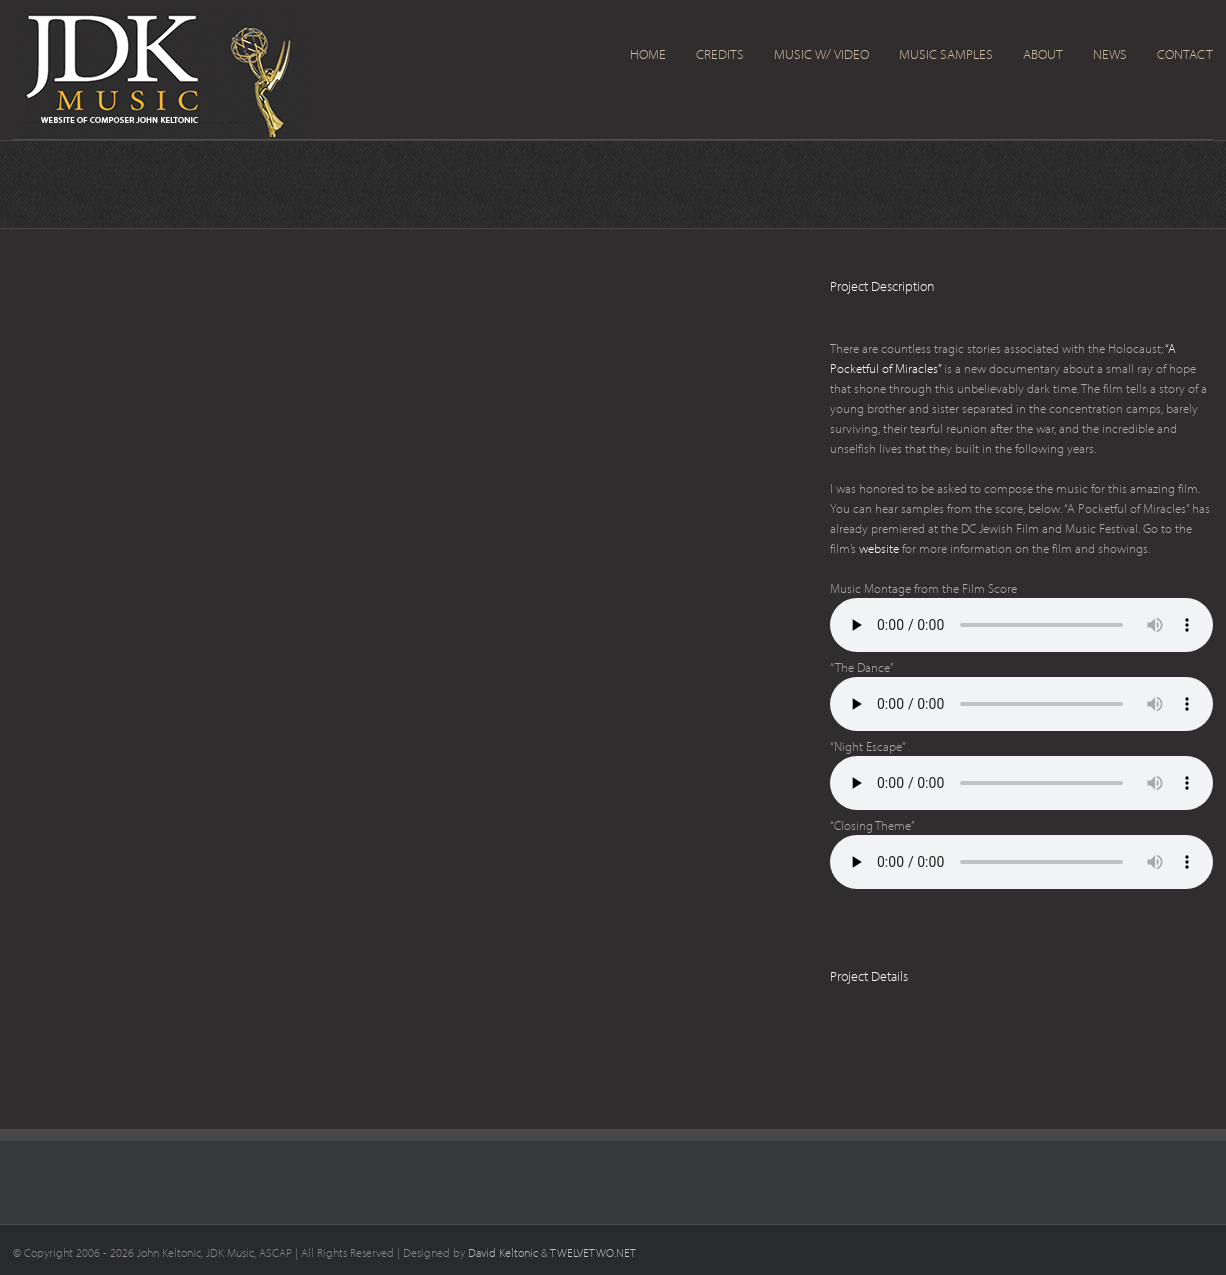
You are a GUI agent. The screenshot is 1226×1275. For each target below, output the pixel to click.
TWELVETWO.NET (593, 1252)
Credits (720, 54)
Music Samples (946, 54)
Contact (1185, 54)
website (879, 548)
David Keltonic (503, 1252)
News (1110, 54)
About (1043, 54)
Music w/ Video (821, 54)
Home (648, 54)
